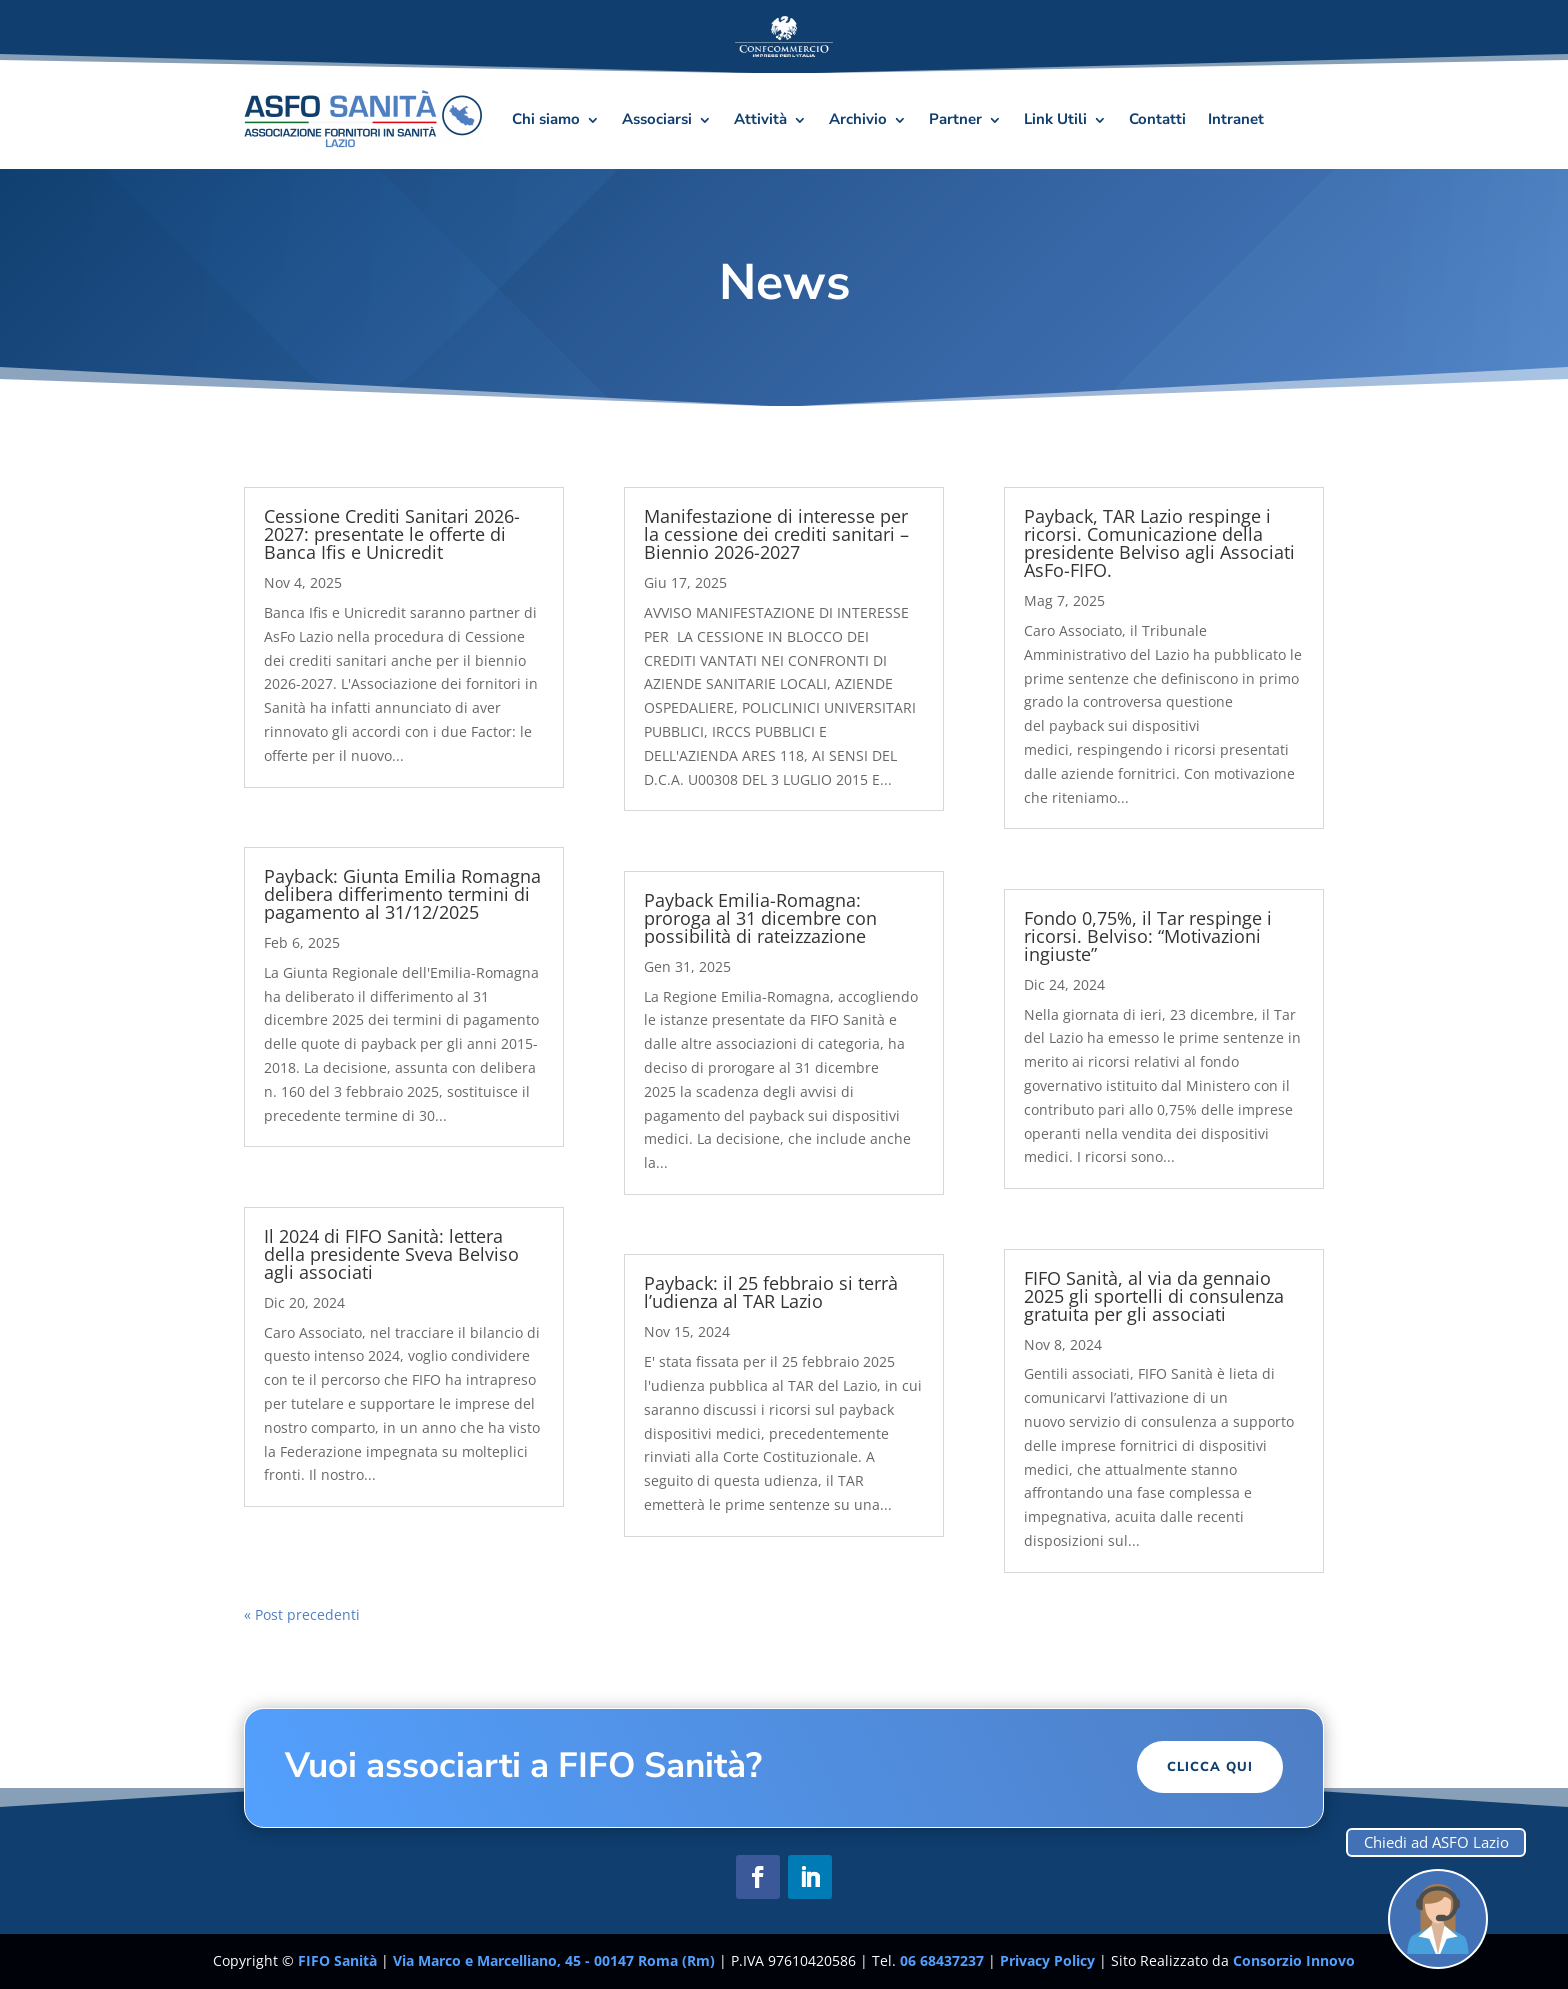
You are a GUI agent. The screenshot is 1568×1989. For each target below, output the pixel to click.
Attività (760, 119)
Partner (955, 119)
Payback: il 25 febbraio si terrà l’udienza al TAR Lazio (771, 1292)
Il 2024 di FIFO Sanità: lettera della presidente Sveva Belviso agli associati (391, 1254)
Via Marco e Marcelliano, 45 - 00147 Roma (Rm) (556, 1960)
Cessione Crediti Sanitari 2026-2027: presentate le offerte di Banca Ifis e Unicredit (392, 534)
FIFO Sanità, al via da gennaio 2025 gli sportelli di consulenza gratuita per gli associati (1154, 1296)
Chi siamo (546, 119)
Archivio (858, 119)
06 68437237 (942, 1960)
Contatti (1157, 119)
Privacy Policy (1049, 1960)
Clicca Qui (1210, 1767)
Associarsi (657, 119)
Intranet (1236, 119)
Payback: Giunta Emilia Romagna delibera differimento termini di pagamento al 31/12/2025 (402, 894)
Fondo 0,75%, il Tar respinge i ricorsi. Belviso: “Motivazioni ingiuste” (1148, 936)
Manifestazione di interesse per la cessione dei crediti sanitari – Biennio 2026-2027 (776, 534)
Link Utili (1055, 119)
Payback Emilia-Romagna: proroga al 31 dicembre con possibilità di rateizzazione (760, 918)
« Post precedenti (302, 1614)
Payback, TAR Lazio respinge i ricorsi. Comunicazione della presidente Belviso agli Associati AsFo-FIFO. (1159, 543)
